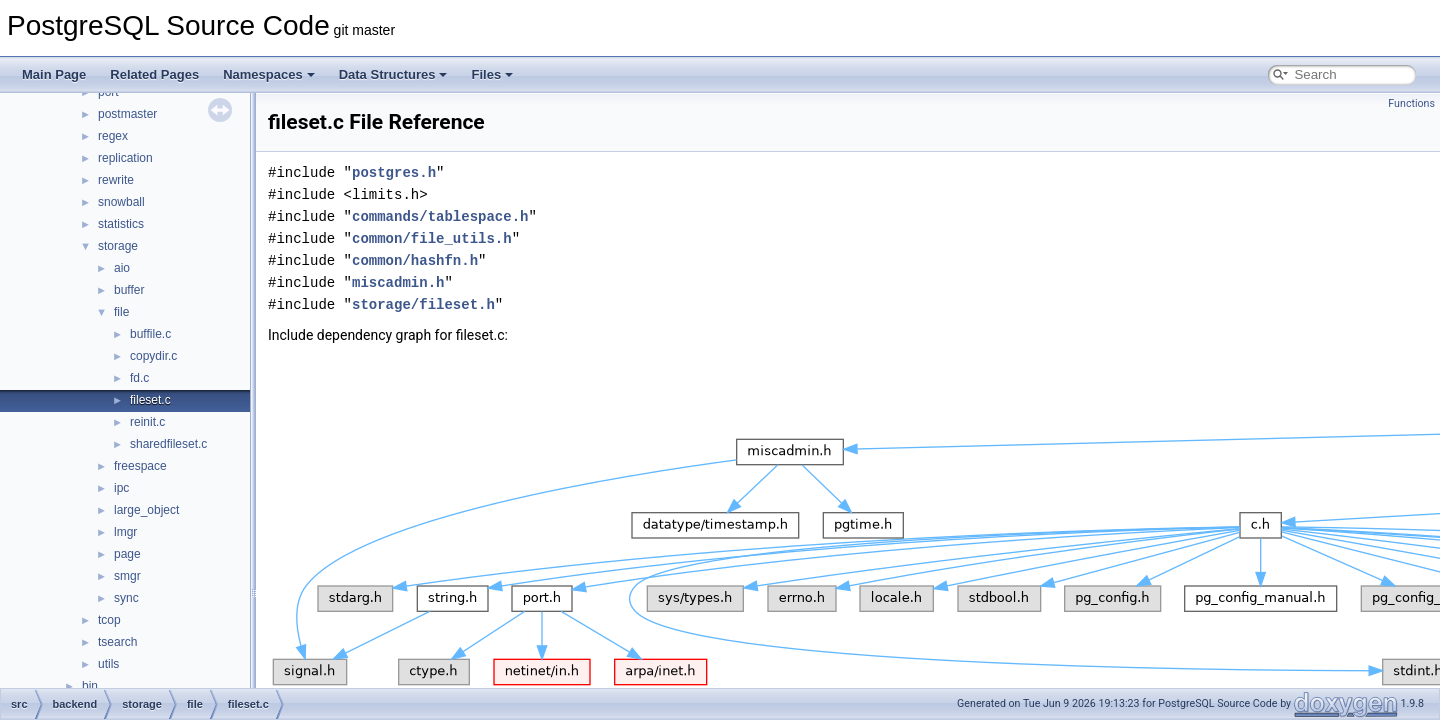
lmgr (125, 532)
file (121, 312)
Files (492, 74)
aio (122, 268)
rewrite (116, 180)
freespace (140, 466)
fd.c (139, 378)
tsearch (117, 642)
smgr (127, 576)
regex (113, 136)
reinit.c (147, 422)
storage (118, 246)
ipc (121, 488)
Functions (1411, 103)
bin (90, 686)
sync (126, 598)
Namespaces (269, 74)
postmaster (127, 114)
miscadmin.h (398, 282)
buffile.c (150, 334)
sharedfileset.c (168, 444)
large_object (146, 510)
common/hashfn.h (415, 260)
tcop (109, 620)
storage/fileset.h (423, 304)
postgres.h (394, 172)
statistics (121, 224)
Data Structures (393, 74)
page (127, 554)
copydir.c (153, 356)
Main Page (54, 74)
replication (125, 158)
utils (108, 664)
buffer (129, 290)
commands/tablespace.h (440, 216)
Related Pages (154, 74)
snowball (121, 202)
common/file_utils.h (432, 238)
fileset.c (150, 400)
